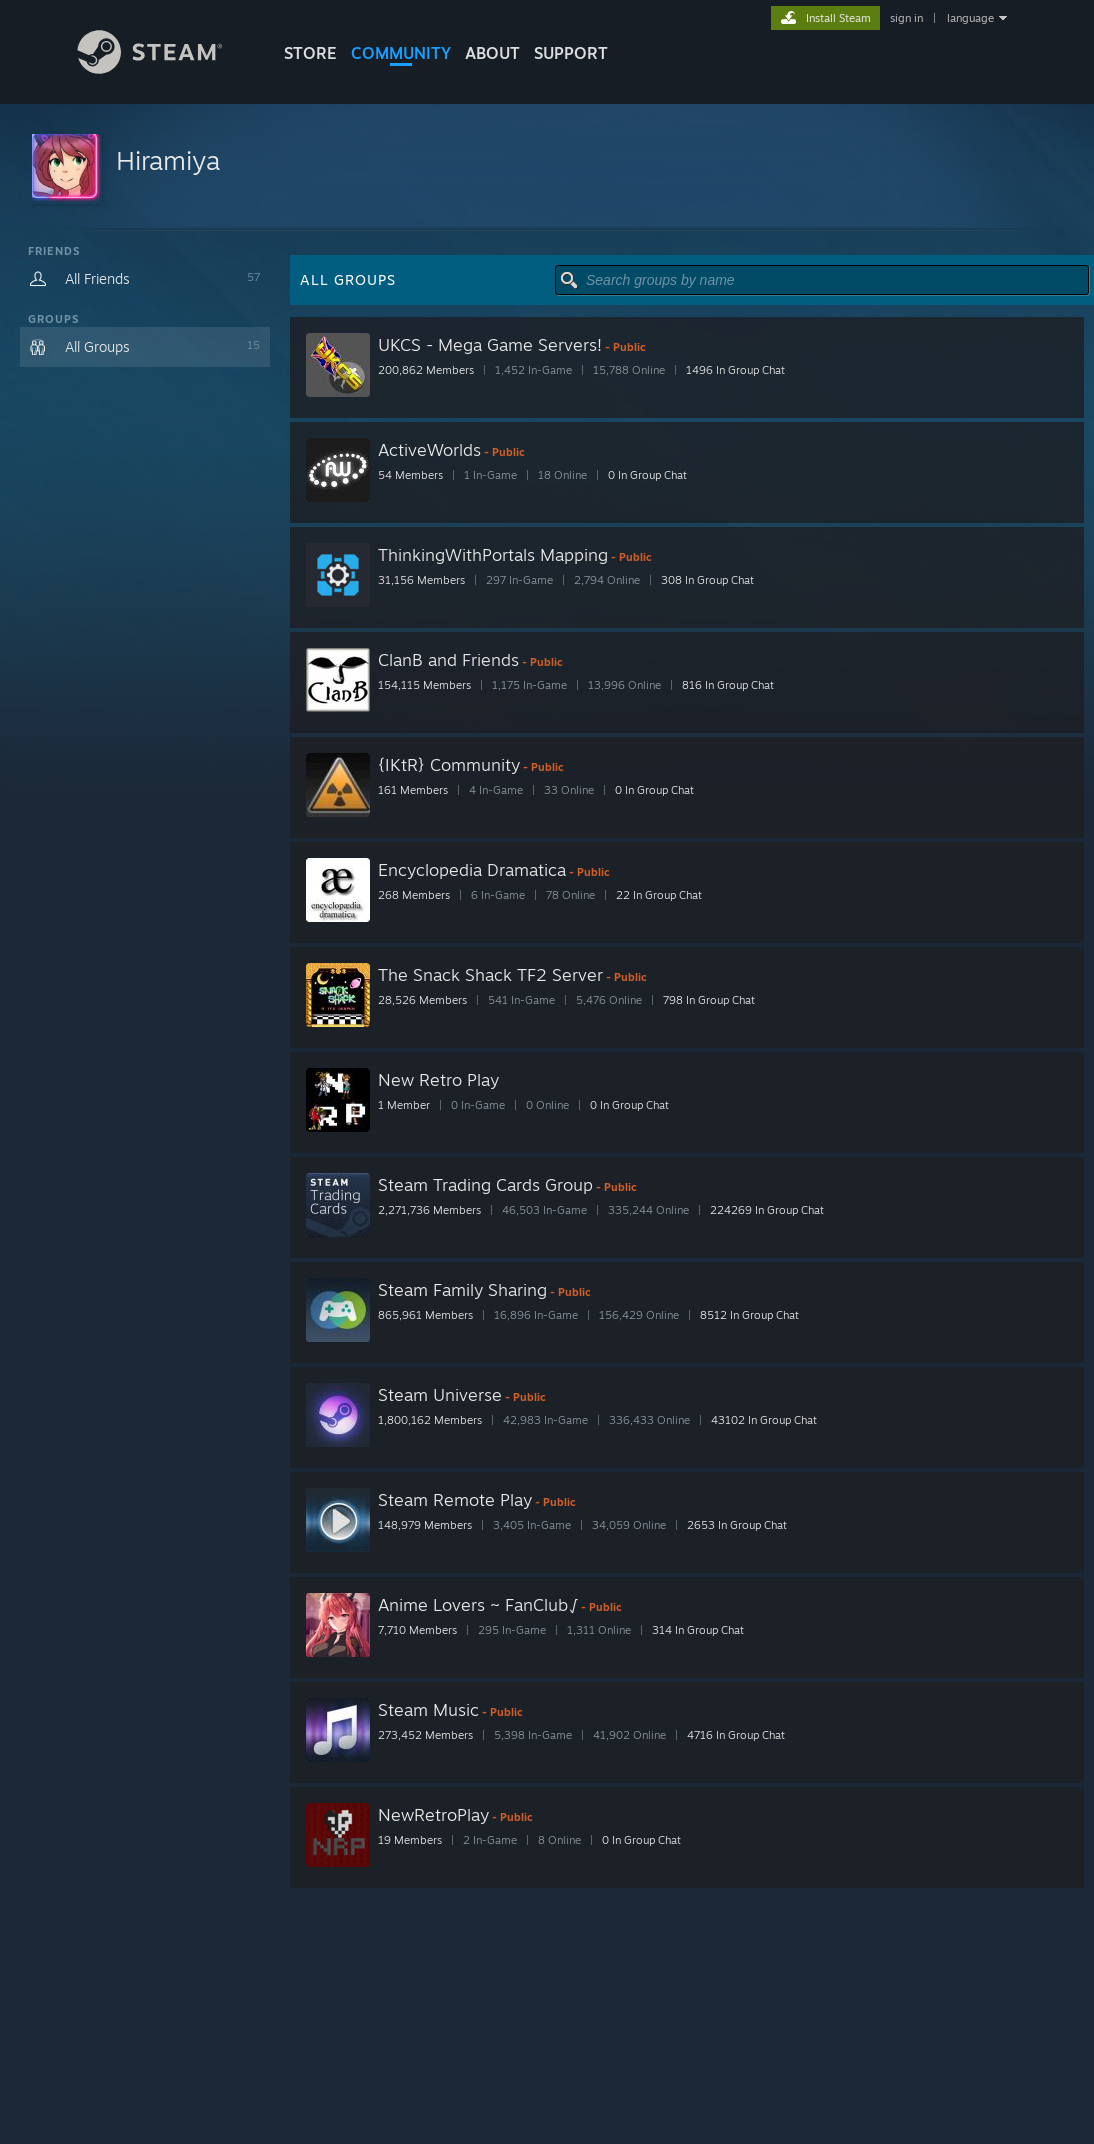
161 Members (413, 790)
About (492, 53)
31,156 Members (421, 580)
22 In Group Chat (659, 895)
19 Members (410, 1840)
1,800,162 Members (430, 1420)
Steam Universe (440, 1394)
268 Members (414, 895)
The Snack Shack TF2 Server (490, 974)
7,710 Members (417, 1630)
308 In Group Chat (707, 580)
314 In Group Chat (698, 1630)
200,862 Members (426, 370)
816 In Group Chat (728, 685)
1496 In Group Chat (735, 370)
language (970, 18)
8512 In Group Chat (749, 1315)
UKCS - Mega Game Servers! (490, 344)
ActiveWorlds (429, 449)
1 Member (404, 1105)
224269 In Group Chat (767, 1210)
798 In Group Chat (709, 1000)
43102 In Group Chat (764, 1420)
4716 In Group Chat (736, 1735)
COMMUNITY (401, 53)
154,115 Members (424, 685)
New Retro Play (438, 1079)
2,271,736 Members (429, 1210)
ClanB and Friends (448, 659)
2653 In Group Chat (737, 1525)
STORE (310, 53)
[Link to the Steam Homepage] (165, 68)
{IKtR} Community (449, 764)
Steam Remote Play (455, 1499)
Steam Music (428, 1709)
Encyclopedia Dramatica (472, 869)
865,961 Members (425, 1315)
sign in (906, 18)
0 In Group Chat (647, 475)
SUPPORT (571, 53)
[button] (547, 167)
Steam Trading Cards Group (485, 1184)
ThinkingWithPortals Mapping (493, 554)
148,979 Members (425, 1525)
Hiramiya (168, 160)
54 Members (410, 475)
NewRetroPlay (433, 1814)
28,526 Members (422, 1000)
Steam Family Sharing (462, 1289)
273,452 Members (425, 1735)
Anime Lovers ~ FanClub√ (478, 1604)
